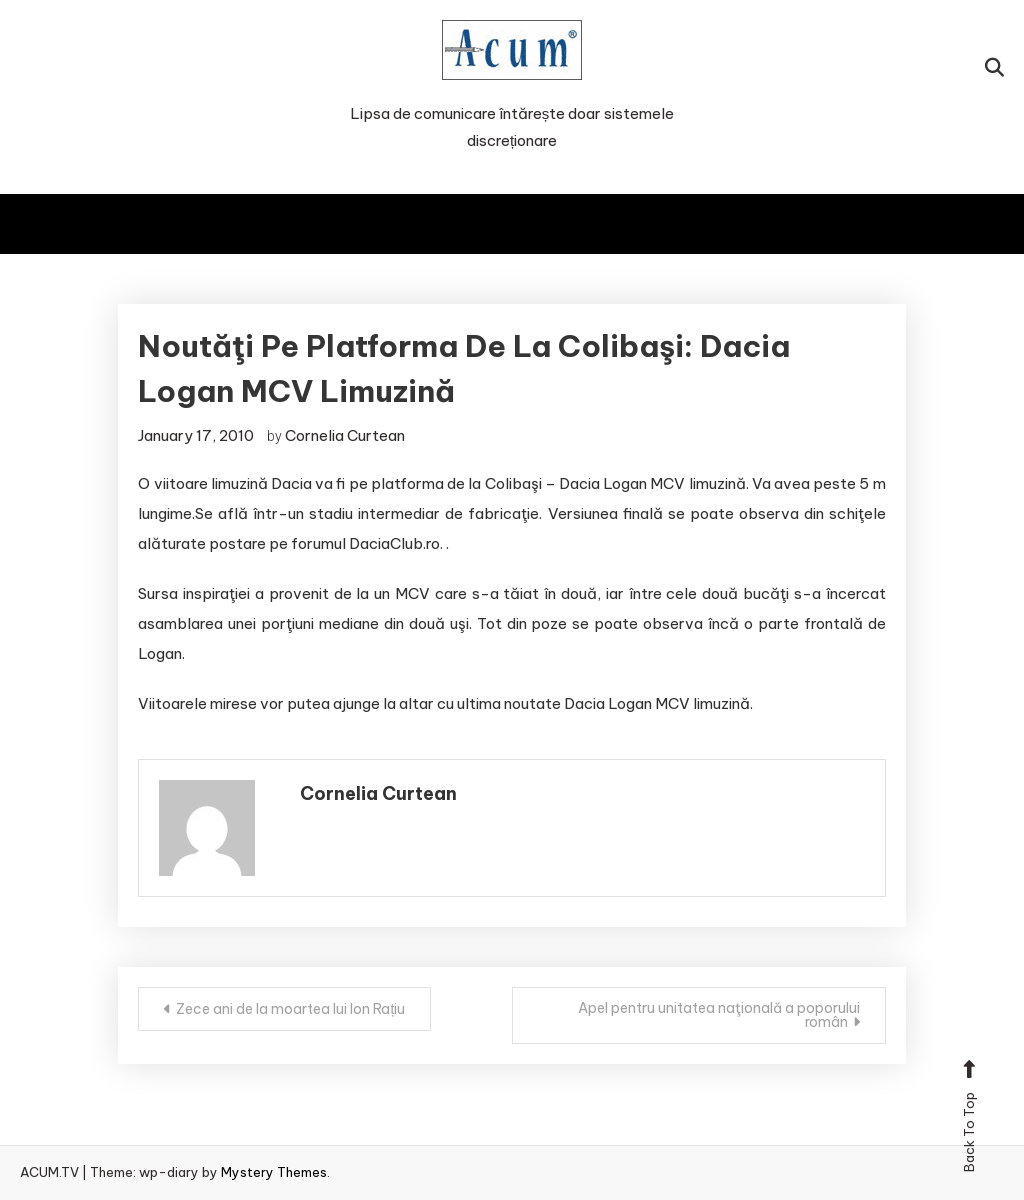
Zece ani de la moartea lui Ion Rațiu (290, 1009)
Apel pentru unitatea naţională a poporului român (719, 1015)
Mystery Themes (274, 1172)
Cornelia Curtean (345, 435)
